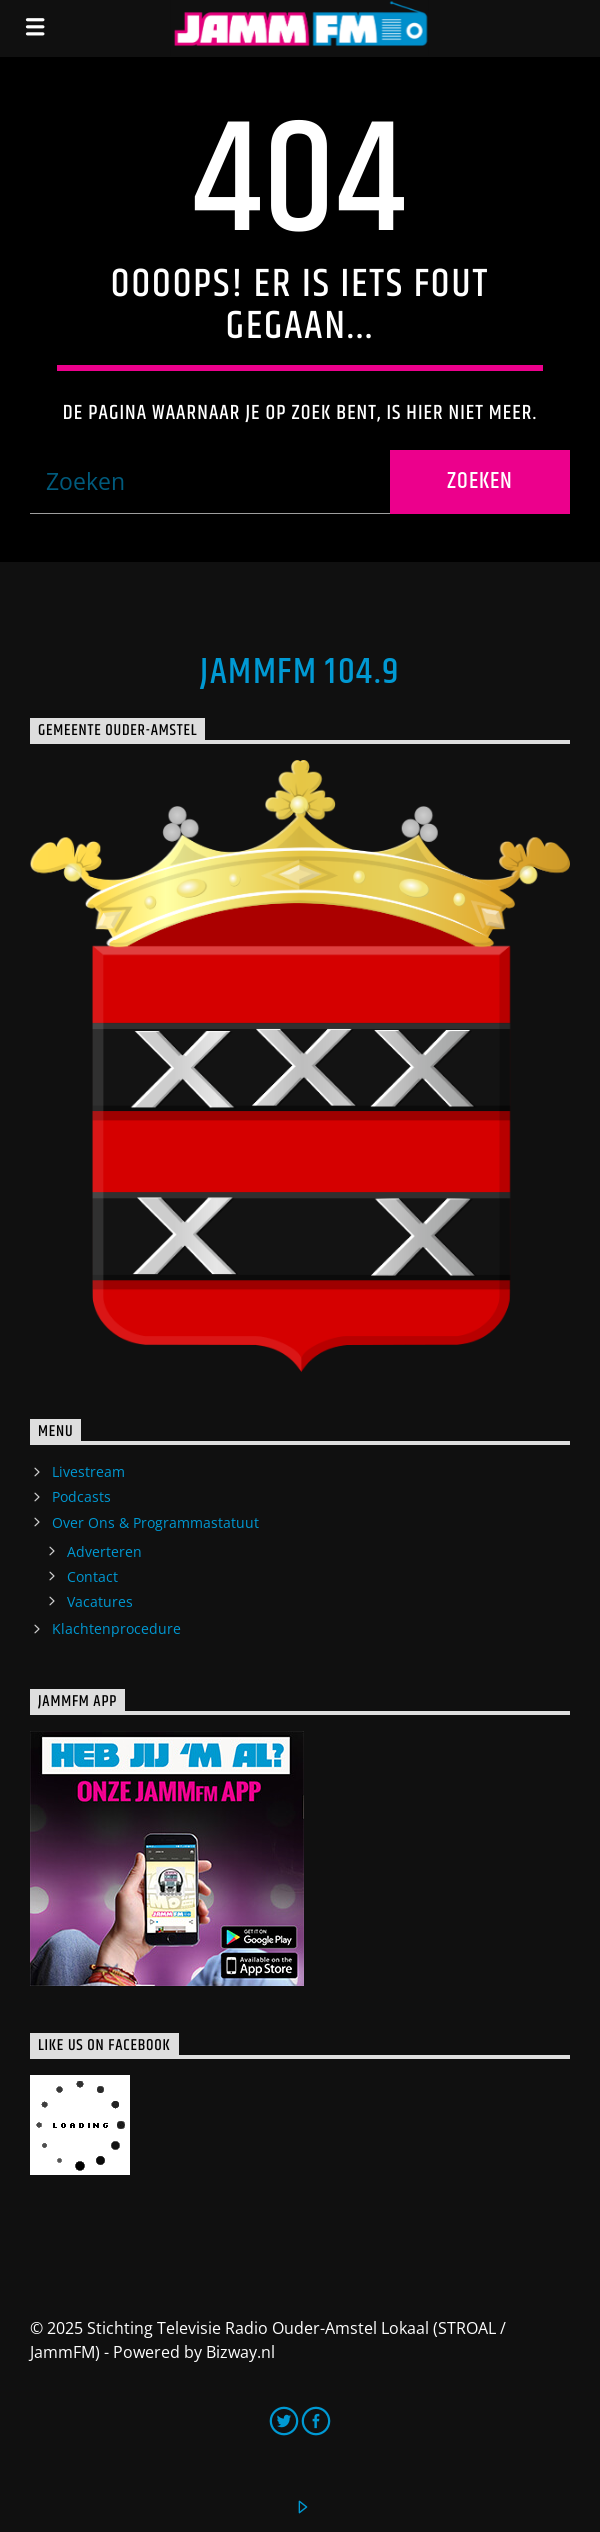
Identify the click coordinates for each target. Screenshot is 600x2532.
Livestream (88, 1471)
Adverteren (104, 1551)
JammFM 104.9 (299, 673)
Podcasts (81, 1496)
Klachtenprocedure (116, 1628)
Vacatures (100, 1601)
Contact (92, 1576)
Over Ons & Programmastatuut (155, 1522)
